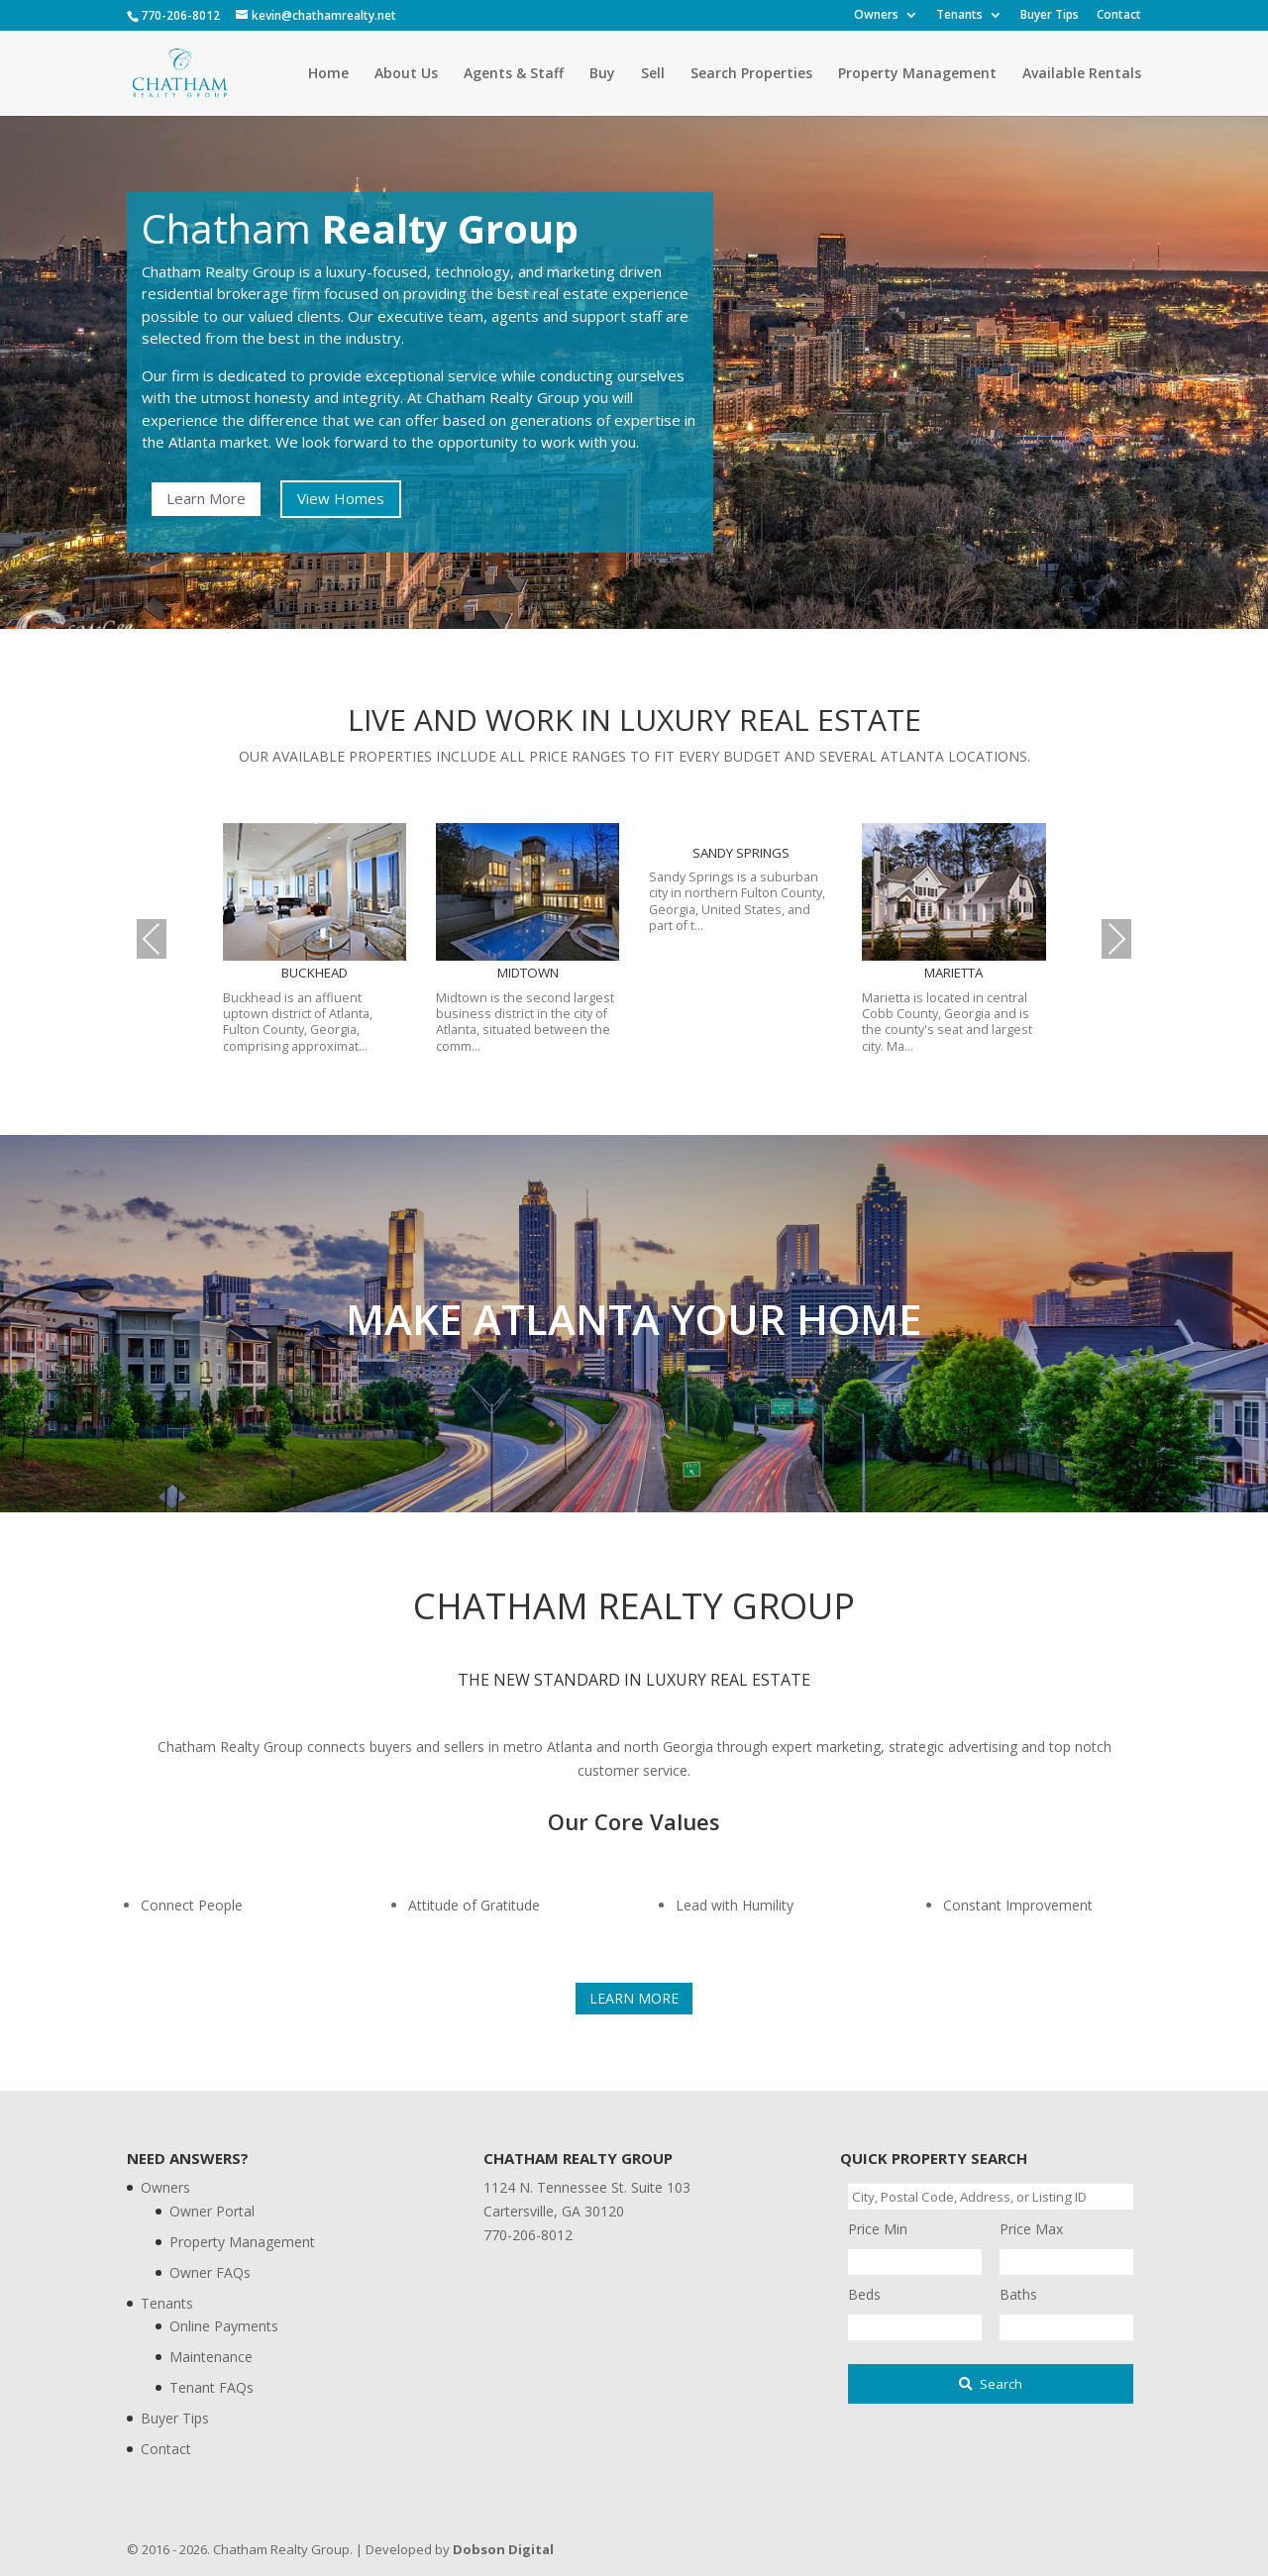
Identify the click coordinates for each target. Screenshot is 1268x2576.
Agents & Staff (514, 74)
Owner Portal (212, 2211)
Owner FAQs (210, 2272)
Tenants (959, 16)
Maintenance (211, 2356)
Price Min (877, 2228)
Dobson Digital (503, 2549)
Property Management (917, 74)
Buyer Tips (1049, 16)
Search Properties (751, 74)
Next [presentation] (1116, 938)
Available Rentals (1081, 74)
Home (328, 74)
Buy (602, 74)
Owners (876, 16)
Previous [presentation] (151, 938)
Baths (1018, 2294)
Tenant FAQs (211, 2387)
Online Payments (223, 2326)
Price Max (1031, 2228)
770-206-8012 (180, 15)
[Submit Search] (990, 2384)
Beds (864, 2294)
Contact (1119, 16)
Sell (653, 74)
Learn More (206, 498)
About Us (406, 74)
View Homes (340, 498)
